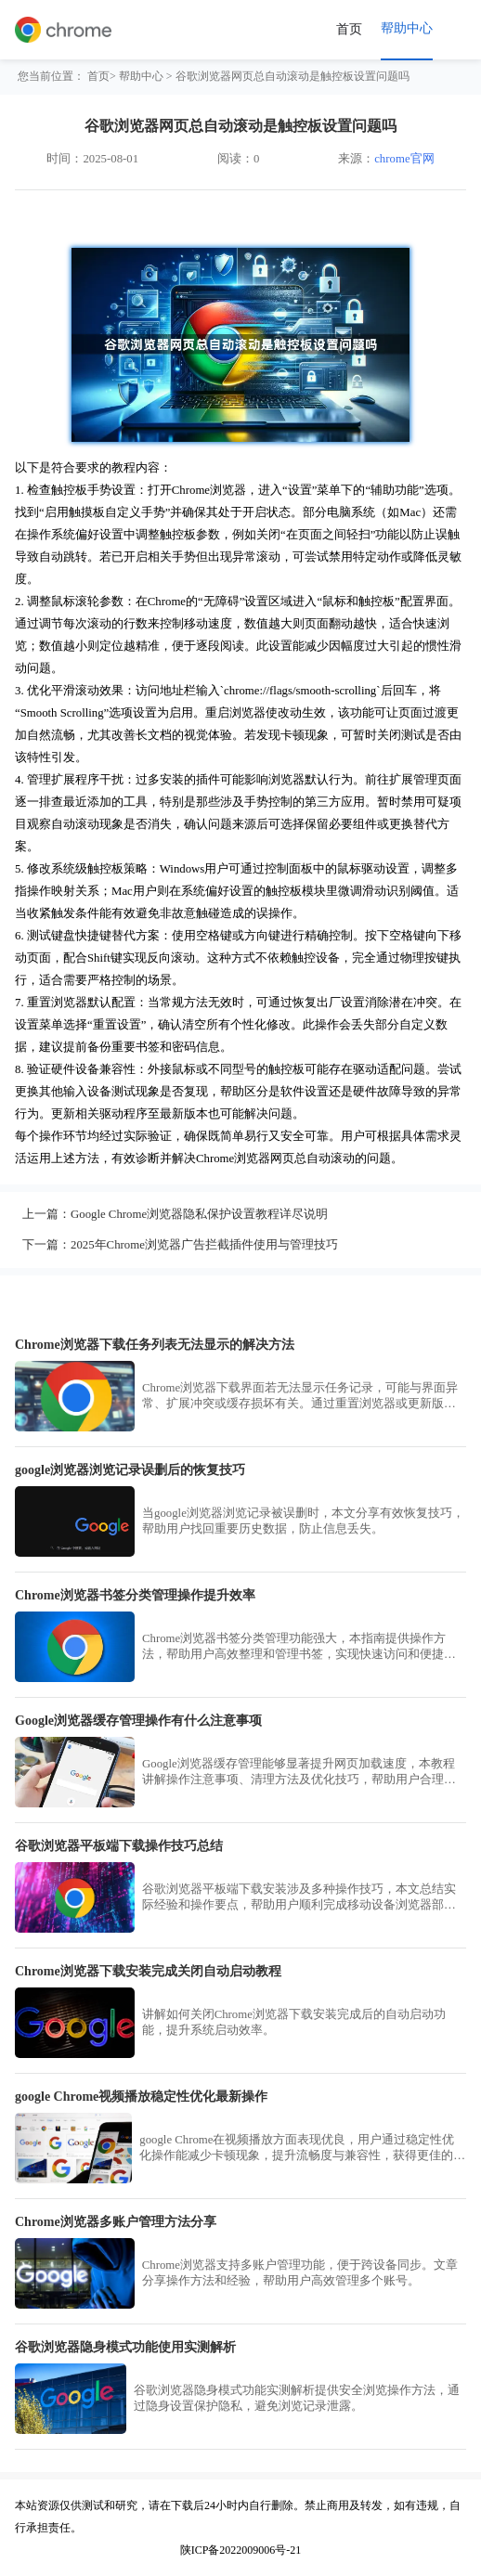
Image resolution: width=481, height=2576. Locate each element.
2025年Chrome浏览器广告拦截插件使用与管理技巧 (204, 1244)
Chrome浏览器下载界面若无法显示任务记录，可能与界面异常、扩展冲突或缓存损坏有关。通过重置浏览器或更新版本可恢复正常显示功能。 (300, 1396)
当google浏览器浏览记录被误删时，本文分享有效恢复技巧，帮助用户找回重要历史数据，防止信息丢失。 (303, 1521)
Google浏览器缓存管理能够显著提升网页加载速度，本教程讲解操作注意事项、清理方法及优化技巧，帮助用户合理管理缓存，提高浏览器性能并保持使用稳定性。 (299, 1772)
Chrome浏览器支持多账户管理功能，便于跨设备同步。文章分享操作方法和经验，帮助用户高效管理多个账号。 (300, 2273)
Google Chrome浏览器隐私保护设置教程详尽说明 (199, 1214)
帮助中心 (141, 76)
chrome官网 (404, 158)
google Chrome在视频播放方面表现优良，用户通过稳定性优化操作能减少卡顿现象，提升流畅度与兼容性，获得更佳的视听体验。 (302, 2148)
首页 (349, 29)
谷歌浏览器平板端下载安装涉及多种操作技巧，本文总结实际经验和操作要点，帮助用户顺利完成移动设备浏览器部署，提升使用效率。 (299, 1898)
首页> (101, 76)
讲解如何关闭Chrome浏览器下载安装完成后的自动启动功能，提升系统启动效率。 (294, 2022)
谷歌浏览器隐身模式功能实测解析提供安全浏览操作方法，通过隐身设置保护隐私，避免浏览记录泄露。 (297, 2398)
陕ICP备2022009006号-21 (241, 2550)
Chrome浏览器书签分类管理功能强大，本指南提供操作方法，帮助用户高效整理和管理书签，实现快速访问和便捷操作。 (299, 1647)
